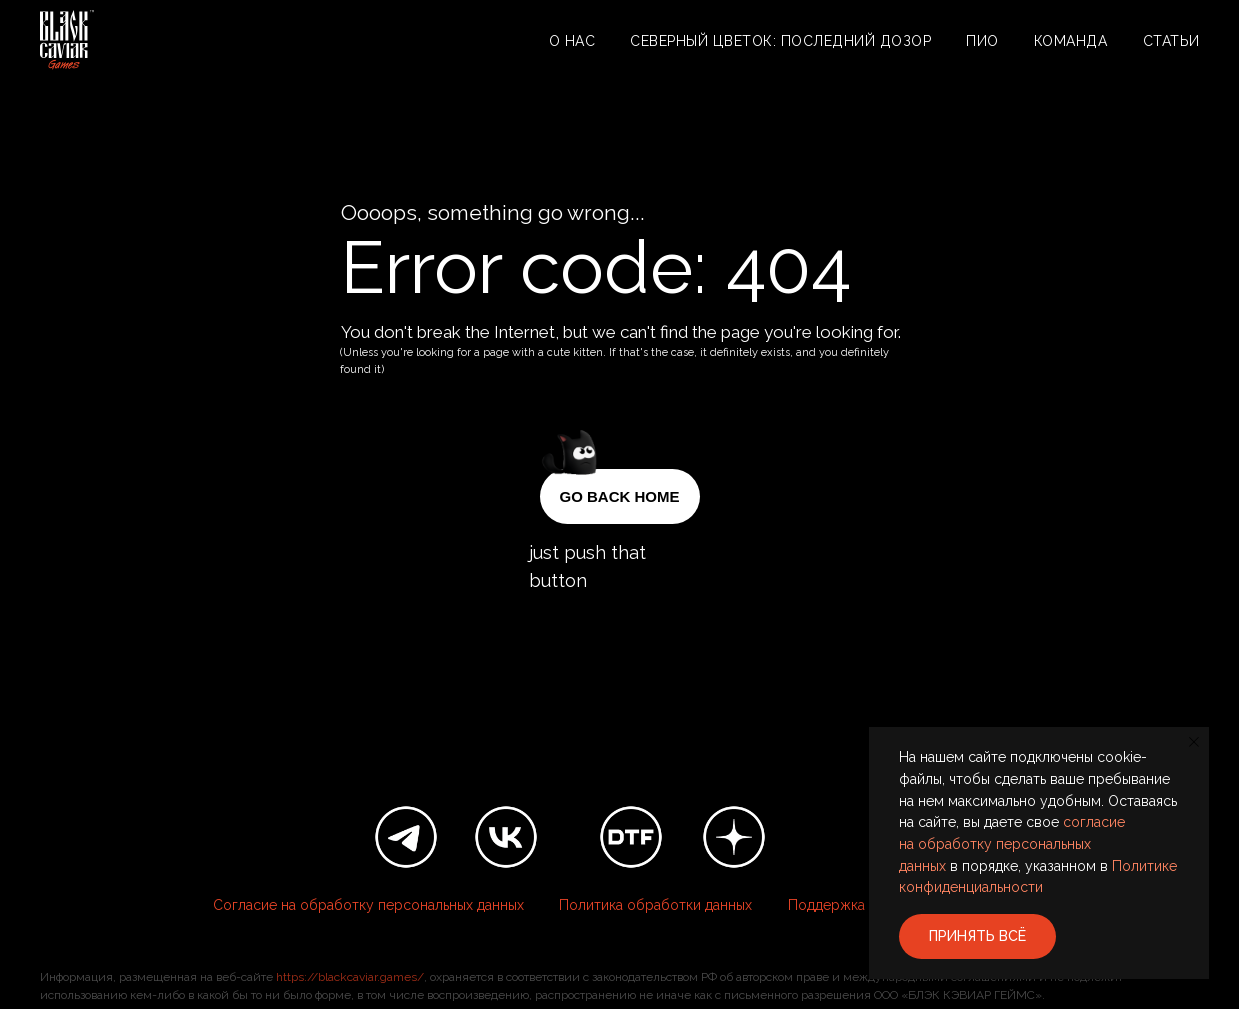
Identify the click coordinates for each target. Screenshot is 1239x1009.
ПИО (982, 41)
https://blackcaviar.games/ (350, 977)
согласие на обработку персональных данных (1012, 843)
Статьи (1171, 41)
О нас (572, 41)
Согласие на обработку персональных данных (368, 905)
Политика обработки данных (655, 905)
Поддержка (826, 905)
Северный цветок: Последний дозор (780, 41)
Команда (1071, 41)
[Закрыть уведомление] (1194, 742)
